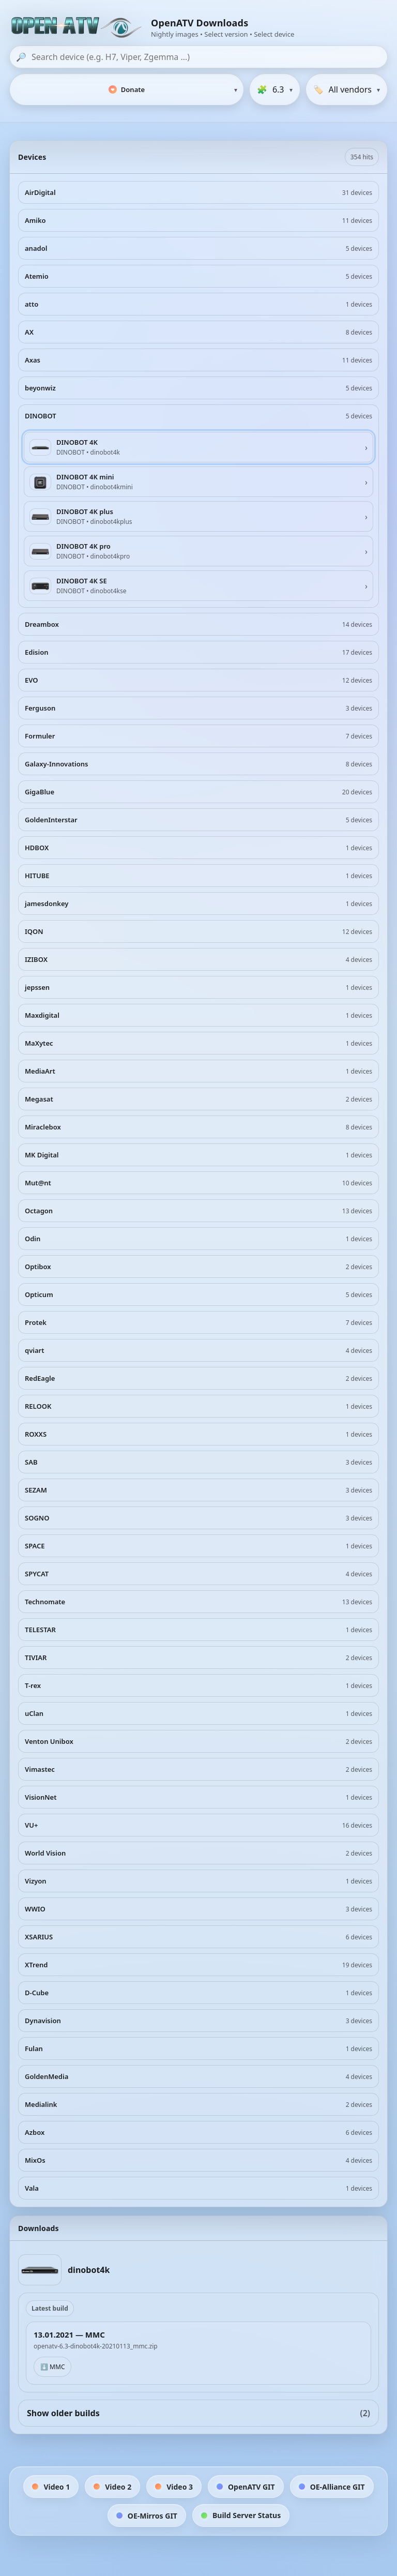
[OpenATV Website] (77, 28)
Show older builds (198, 2413)
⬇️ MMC (52, 2366)
